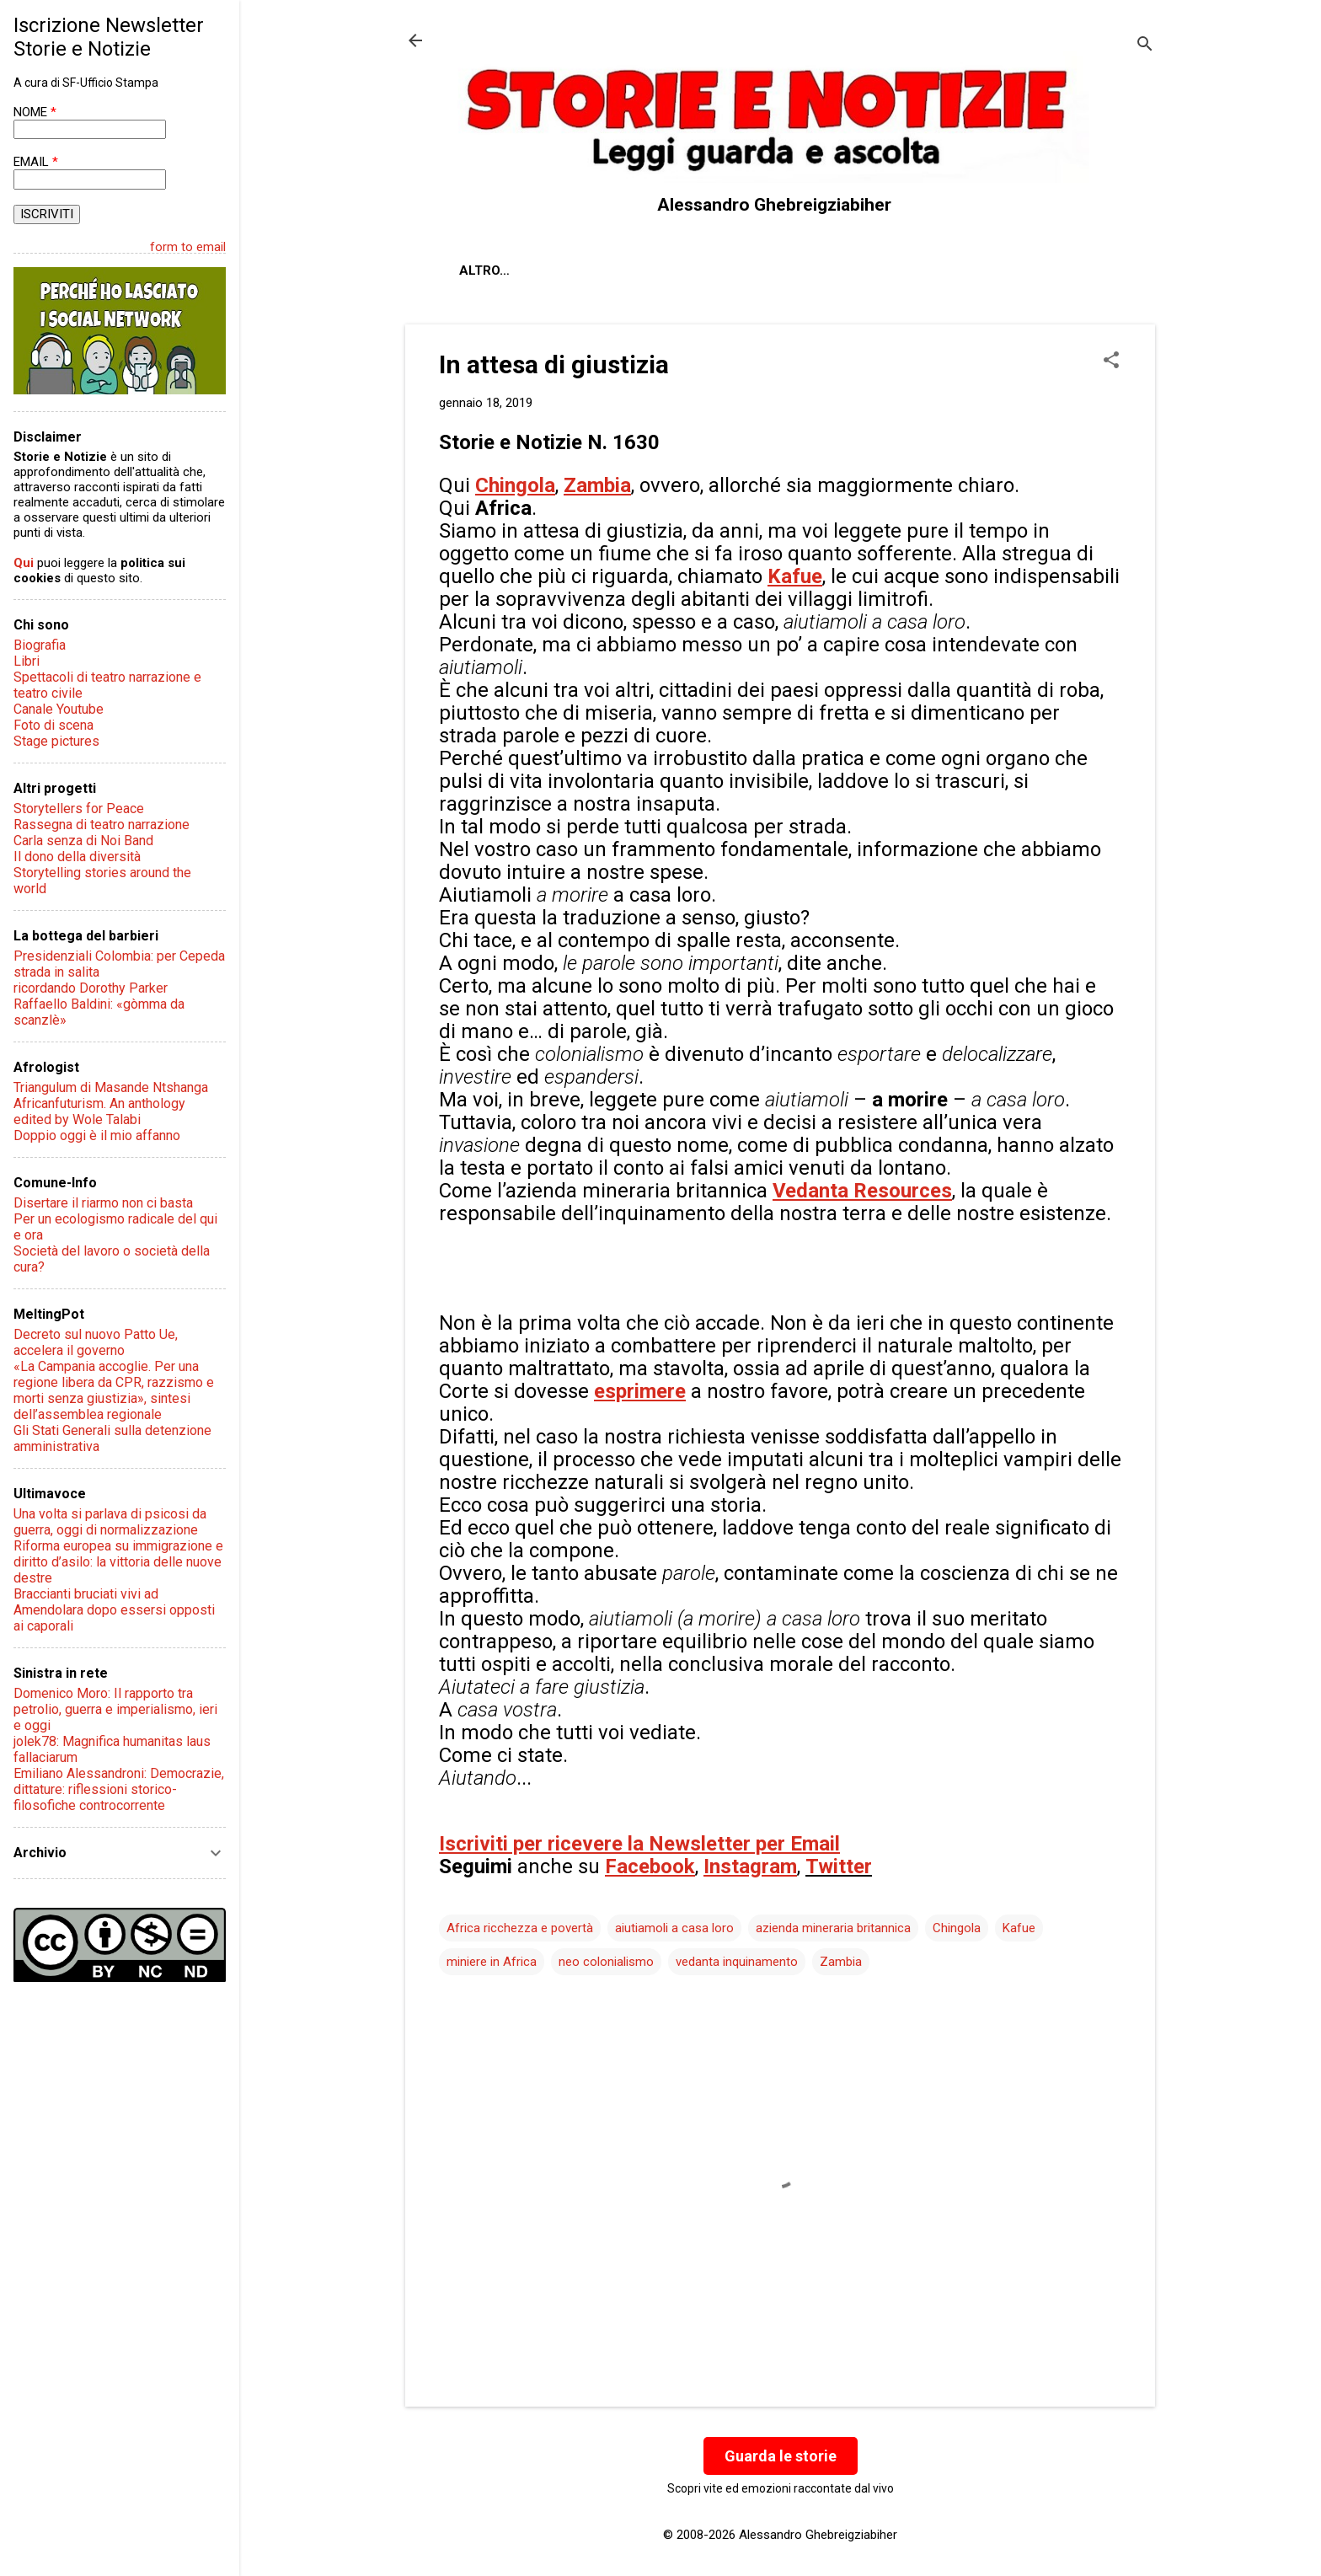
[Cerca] (1145, 46)
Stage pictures (56, 741)
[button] (1111, 361)
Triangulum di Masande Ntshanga (110, 1087)
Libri (26, 661)
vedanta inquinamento (737, 1961)
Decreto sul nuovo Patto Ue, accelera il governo (95, 1342)
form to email (188, 246)
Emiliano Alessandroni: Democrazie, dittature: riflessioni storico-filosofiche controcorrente (118, 1789)
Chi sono (564, 270)
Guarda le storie (781, 2456)
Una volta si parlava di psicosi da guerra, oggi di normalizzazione (109, 1522)
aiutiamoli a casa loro (674, 1928)
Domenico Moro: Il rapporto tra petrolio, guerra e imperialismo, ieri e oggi (115, 1709)
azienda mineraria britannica (833, 1928)
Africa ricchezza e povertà (520, 1928)
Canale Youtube (58, 709)
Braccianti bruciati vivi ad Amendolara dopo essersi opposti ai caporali (114, 1610)
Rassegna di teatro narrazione (101, 825)
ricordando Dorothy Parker (90, 988)
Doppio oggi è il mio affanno (96, 1135)
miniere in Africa (492, 1961)
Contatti (657, 270)
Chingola (957, 1928)
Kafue (1019, 1928)
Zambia (841, 1961)
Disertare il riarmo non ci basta (103, 1203)
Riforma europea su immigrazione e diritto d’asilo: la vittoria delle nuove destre (118, 1562)
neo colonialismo (606, 1961)
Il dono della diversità (77, 857)
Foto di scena (53, 725)
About (481, 270)
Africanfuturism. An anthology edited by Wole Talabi (99, 1111)
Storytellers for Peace (78, 809)
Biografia (39, 645)
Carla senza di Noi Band (83, 841)
